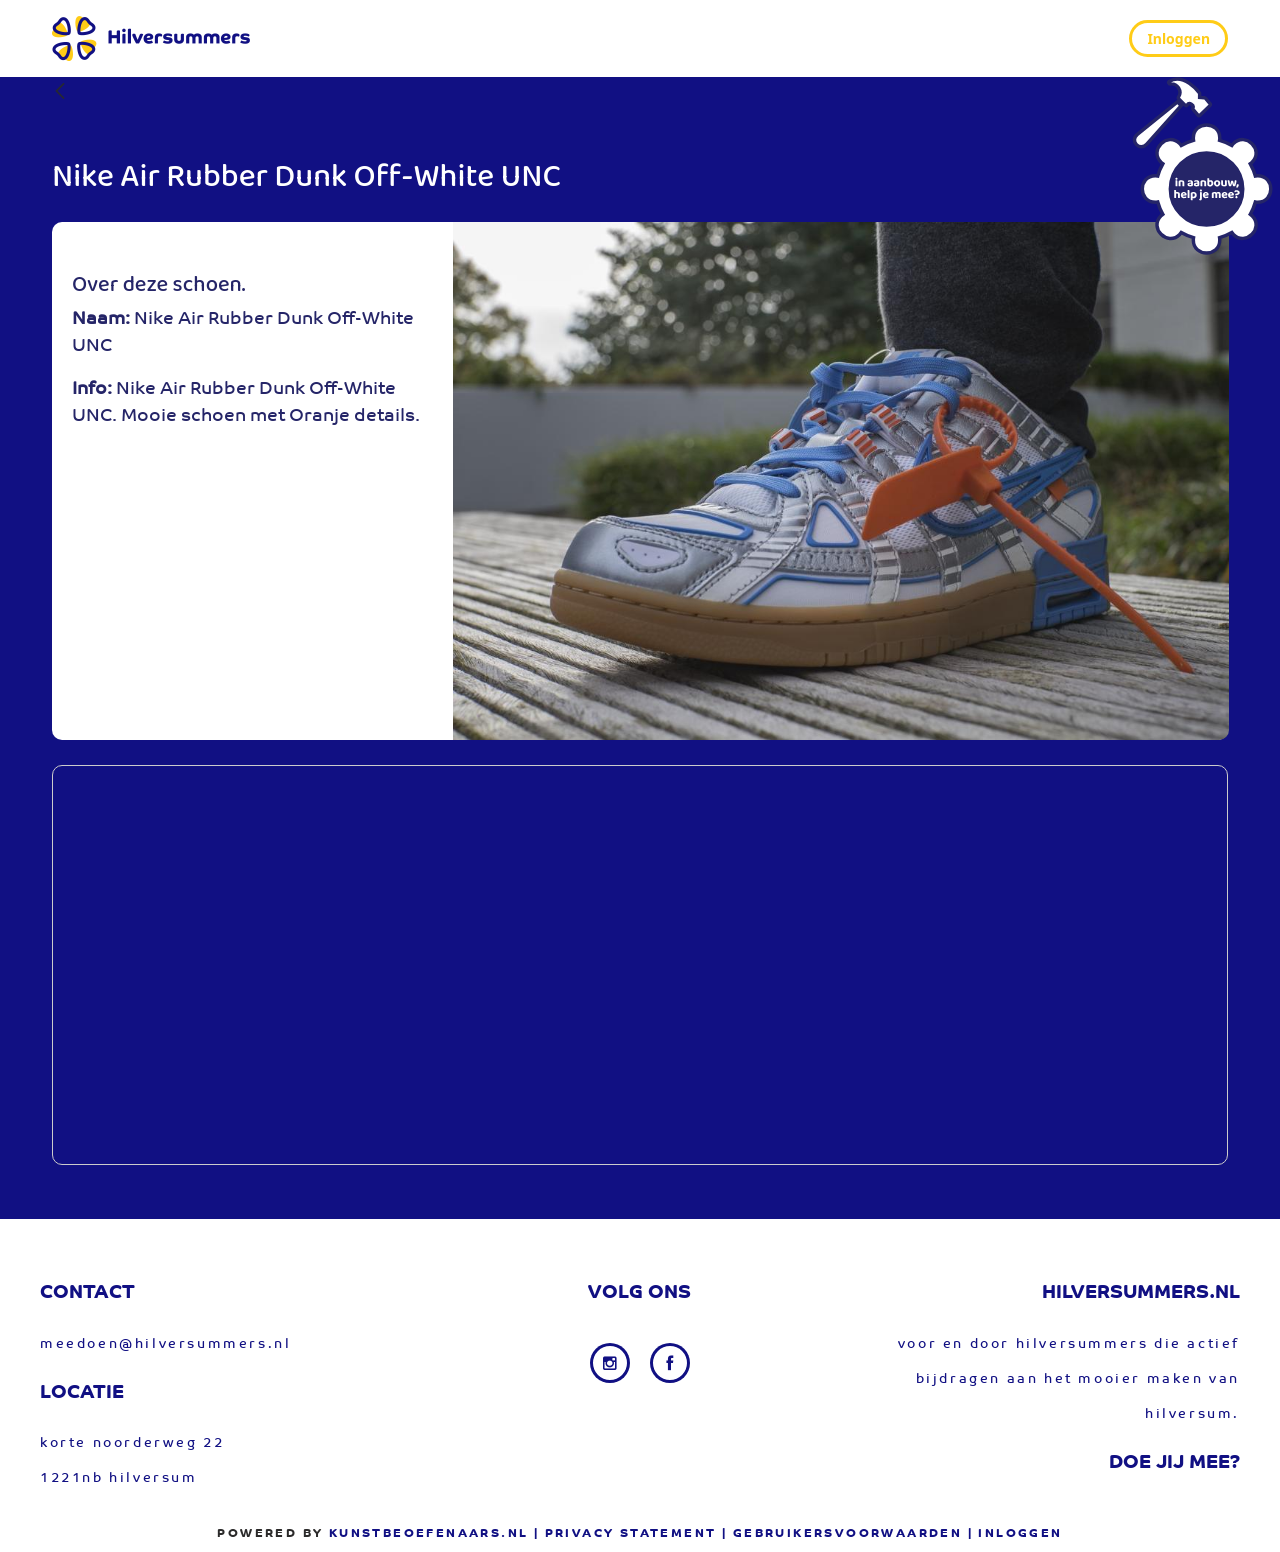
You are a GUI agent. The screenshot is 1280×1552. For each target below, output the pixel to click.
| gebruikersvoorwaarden (842, 1534)
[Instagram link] (612, 1363)
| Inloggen (1015, 1534)
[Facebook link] (670, 1363)
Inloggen (1178, 38)
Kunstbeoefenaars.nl (429, 1534)
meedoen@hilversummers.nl (165, 1344)
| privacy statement (625, 1534)
